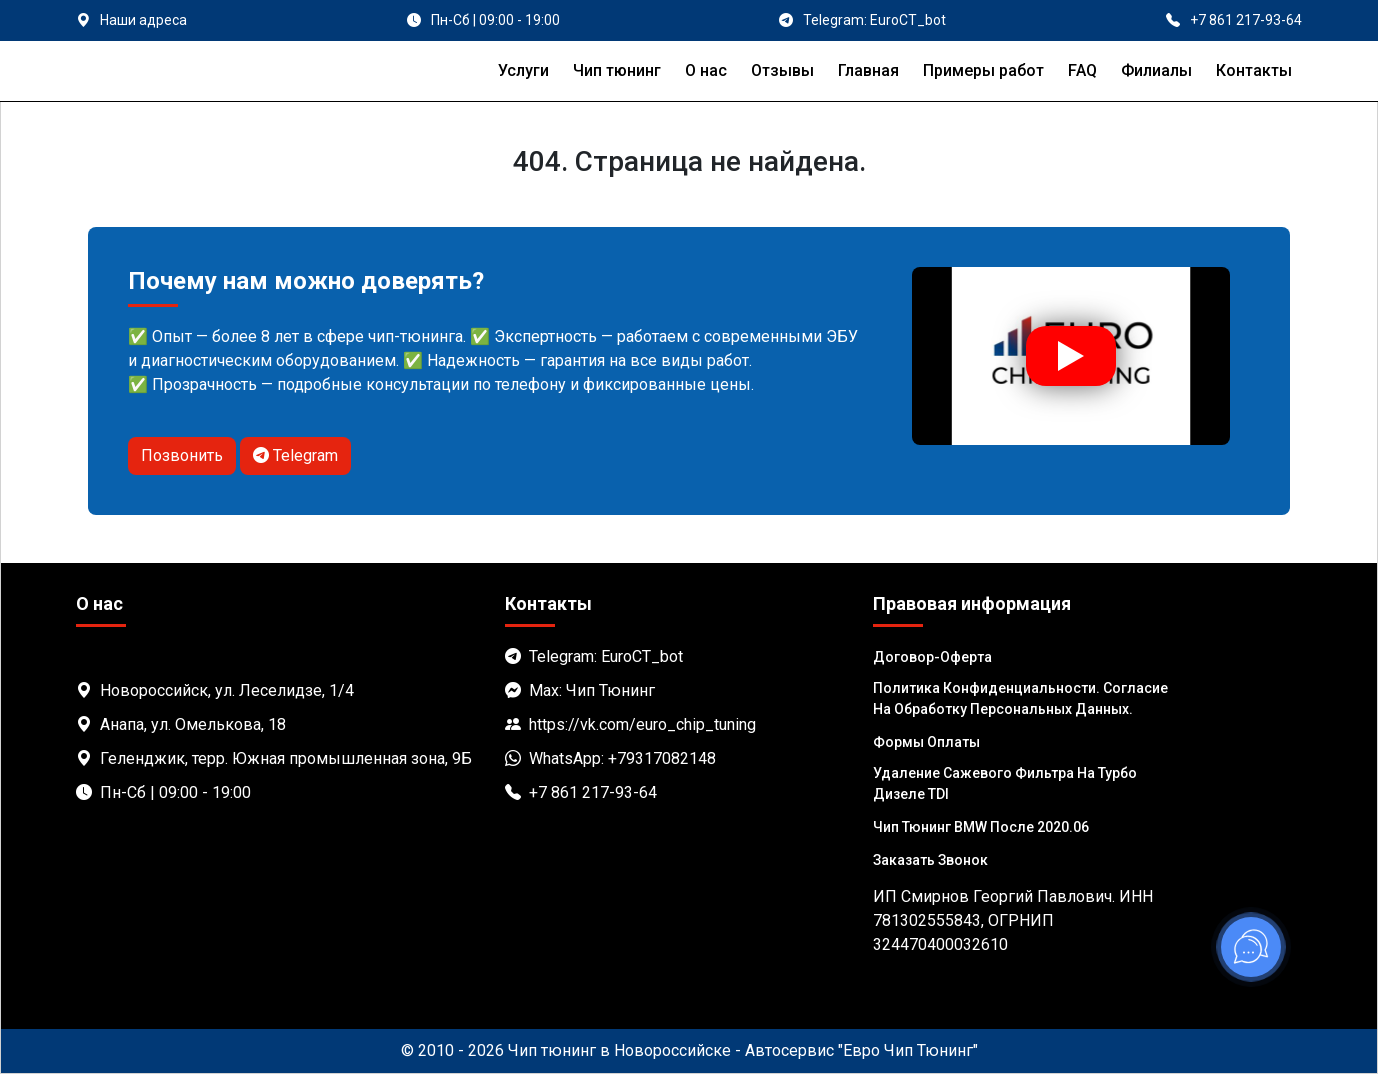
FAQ (1082, 70)
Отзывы (782, 70)
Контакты (1254, 70)
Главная (868, 70)
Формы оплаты (926, 742)
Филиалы (1156, 70)
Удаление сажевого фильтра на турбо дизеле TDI (1005, 783)
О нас (706, 70)
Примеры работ (983, 70)
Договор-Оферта (932, 657)
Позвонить (182, 455)
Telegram (295, 455)
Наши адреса (143, 20)
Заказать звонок (930, 860)
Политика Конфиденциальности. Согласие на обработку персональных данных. (1020, 698)
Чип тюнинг (617, 70)
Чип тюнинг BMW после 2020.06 (981, 827)
